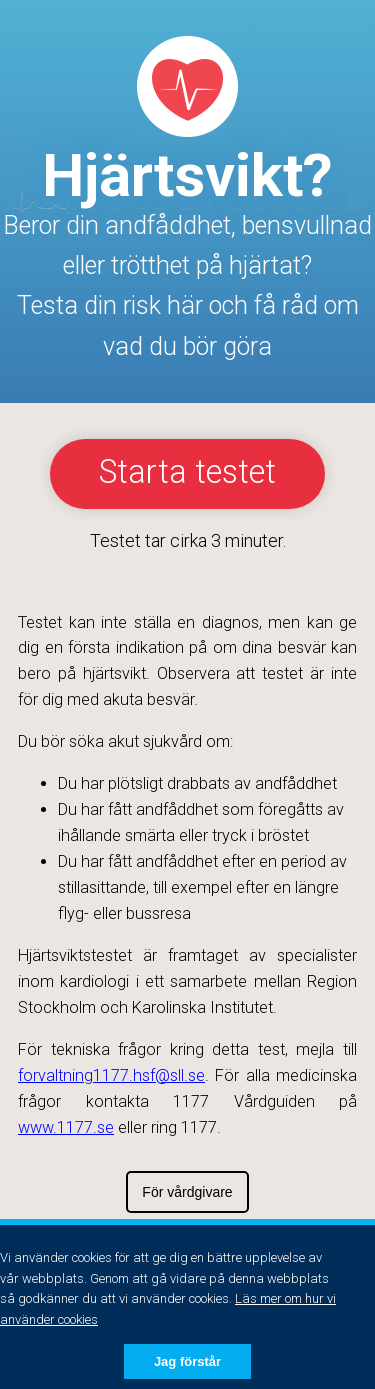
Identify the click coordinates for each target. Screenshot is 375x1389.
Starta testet (187, 472)
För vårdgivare (187, 1192)
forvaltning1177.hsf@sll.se (111, 1075)
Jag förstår (187, 1361)
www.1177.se (66, 1127)
